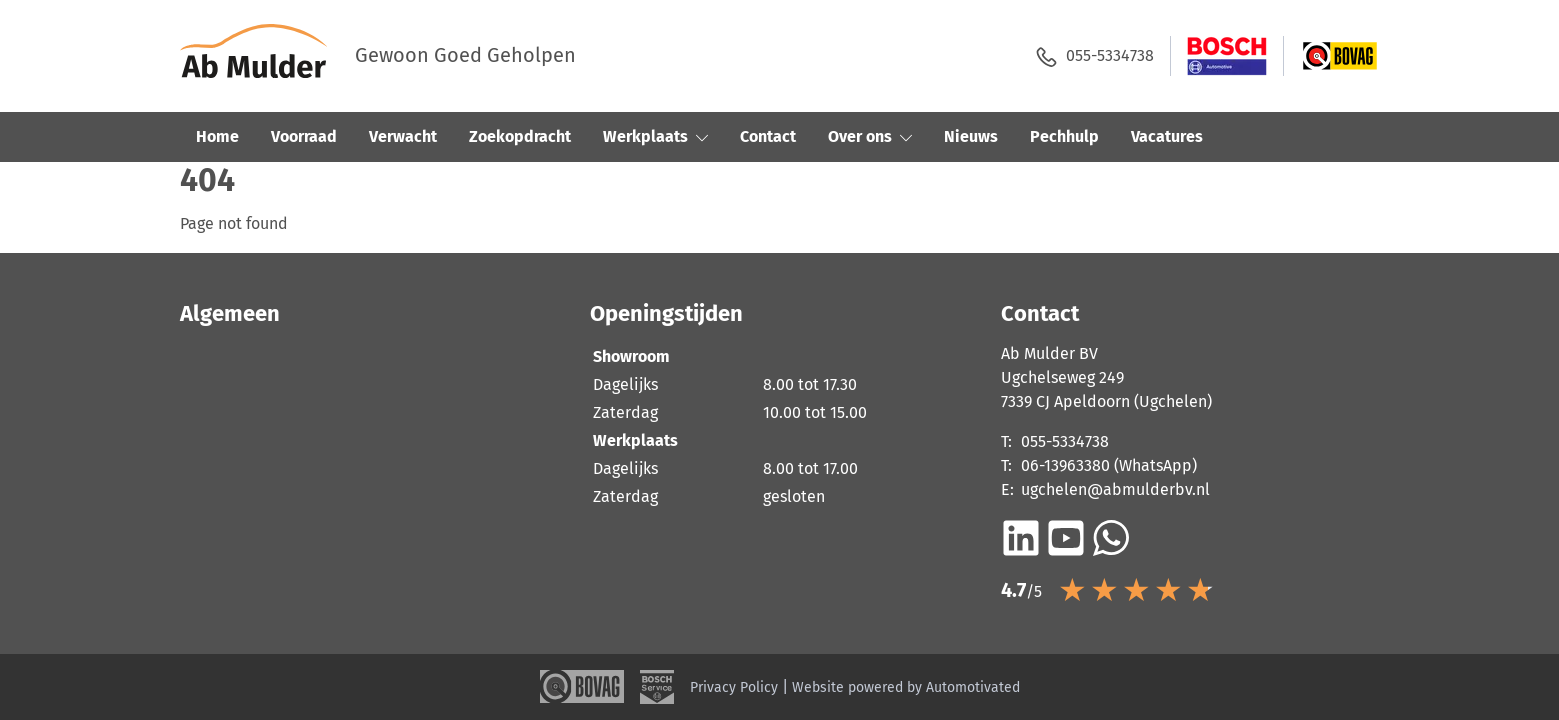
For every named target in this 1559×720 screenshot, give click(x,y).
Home (217, 136)
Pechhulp (1064, 136)
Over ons (870, 136)
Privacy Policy (734, 687)
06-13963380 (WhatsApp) (1109, 465)
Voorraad (304, 136)
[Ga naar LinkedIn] (1021, 538)
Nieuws (971, 136)
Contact (768, 136)
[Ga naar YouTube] (1066, 538)
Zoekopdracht (520, 136)
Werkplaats (655, 136)
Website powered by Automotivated (906, 687)
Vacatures (1167, 136)
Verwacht (403, 136)
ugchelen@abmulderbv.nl (1115, 489)
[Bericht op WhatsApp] (1111, 538)
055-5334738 (1094, 56)
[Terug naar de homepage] (267, 56)
